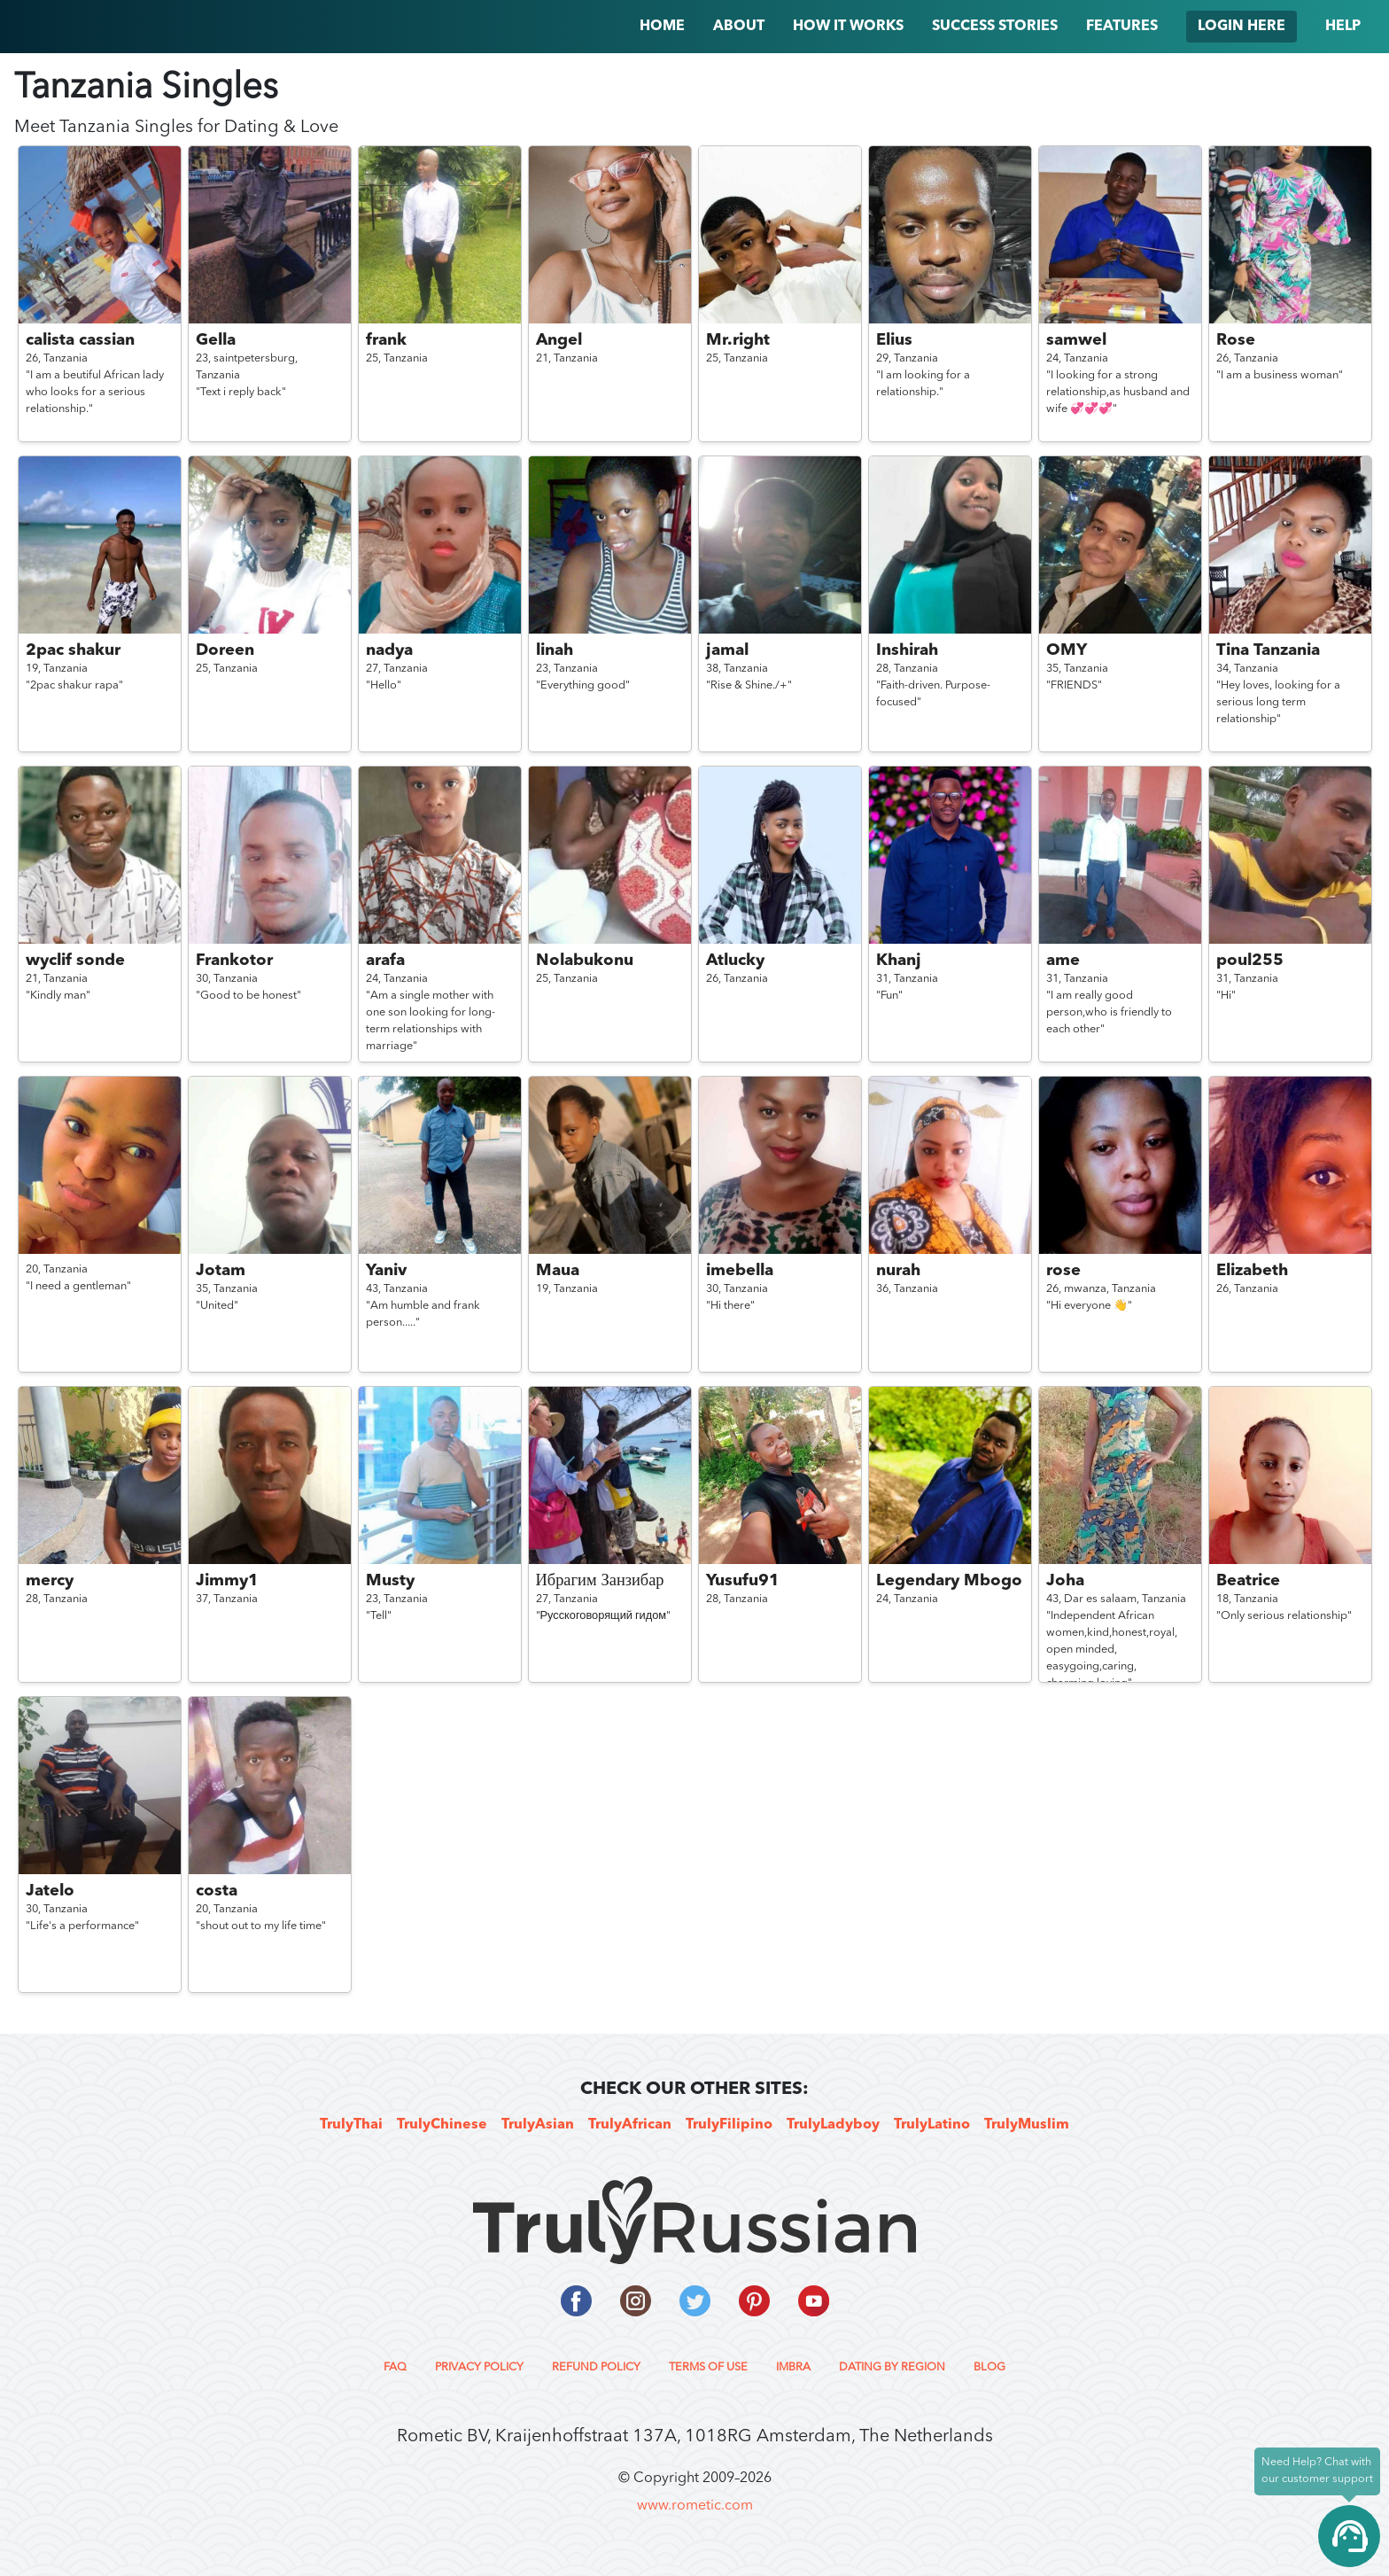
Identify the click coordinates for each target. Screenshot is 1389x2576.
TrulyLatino (932, 2125)
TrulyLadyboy (833, 2125)
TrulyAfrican (629, 2125)
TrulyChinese (442, 2125)
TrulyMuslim (1026, 2125)
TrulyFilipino (729, 2125)
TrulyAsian (537, 2125)
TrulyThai (351, 2125)
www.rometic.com (695, 2506)
